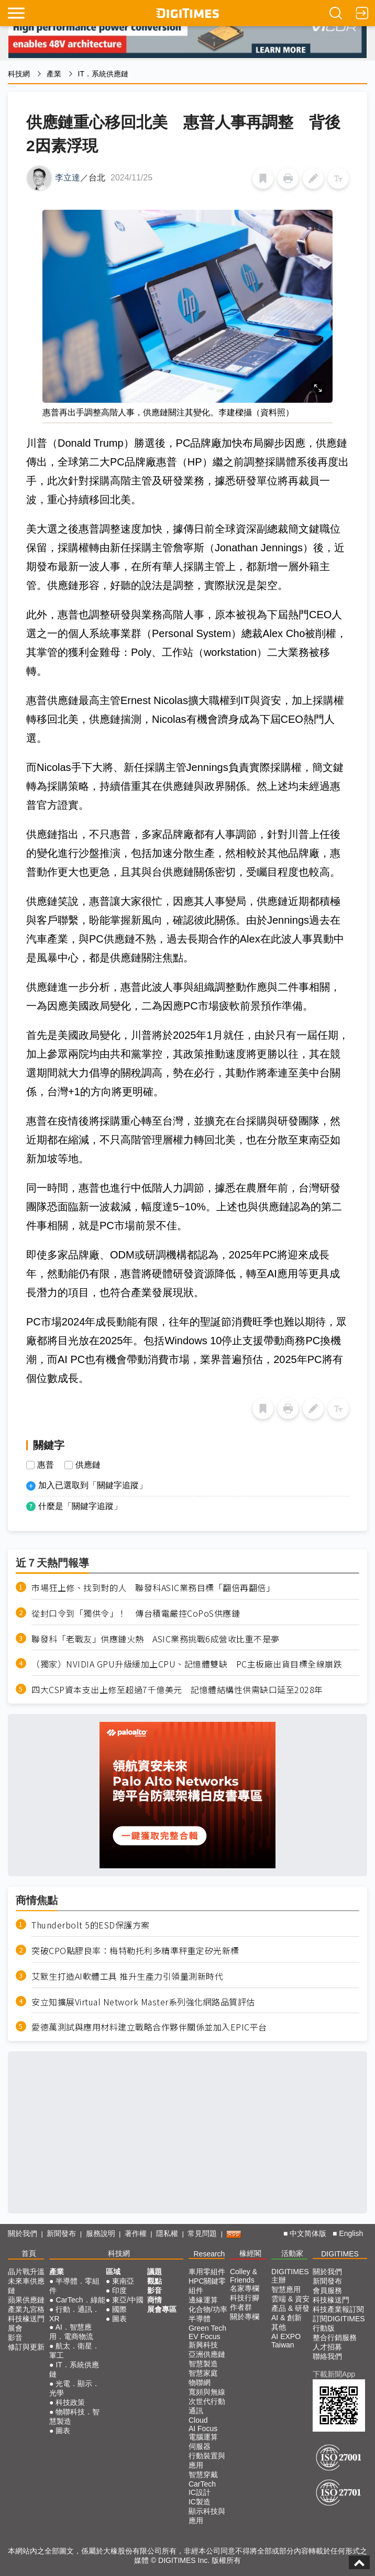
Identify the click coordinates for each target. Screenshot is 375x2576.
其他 (278, 2327)
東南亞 (123, 2281)
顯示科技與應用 (207, 2516)
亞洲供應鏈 (207, 2354)
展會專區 (162, 2309)
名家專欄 (244, 2288)
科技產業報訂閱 (338, 2309)
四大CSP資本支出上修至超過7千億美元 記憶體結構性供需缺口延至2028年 (177, 1690)
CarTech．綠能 (80, 2300)
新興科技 (203, 2345)
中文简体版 (308, 2233)
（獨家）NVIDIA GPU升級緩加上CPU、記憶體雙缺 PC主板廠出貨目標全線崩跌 (186, 1664)
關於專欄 (244, 2316)
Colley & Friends (243, 2275)
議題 (154, 2271)
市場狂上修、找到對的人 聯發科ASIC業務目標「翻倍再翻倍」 (152, 1588)
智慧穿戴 (203, 2474)
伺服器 (200, 2446)
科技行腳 (244, 2298)
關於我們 (22, 2233)
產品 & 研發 (290, 2308)
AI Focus (203, 2428)
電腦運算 (203, 2437)
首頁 (28, 2253)
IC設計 (200, 2492)
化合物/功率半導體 (208, 2314)
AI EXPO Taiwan (286, 2340)
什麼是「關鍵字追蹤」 (80, 1506)
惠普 (45, 1465)
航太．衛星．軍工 (74, 2350)
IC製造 (200, 2502)
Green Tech (207, 2328)
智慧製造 (203, 2363)
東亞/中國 (128, 2300)
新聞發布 (61, 2233)
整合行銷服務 (335, 2337)
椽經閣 (250, 2253)
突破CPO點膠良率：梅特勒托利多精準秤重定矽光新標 (135, 1951)
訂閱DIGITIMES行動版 (339, 2323)
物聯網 (200, 2382)
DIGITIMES (340, 2254)
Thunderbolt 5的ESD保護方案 (90, 1925)
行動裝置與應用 (207, 2460)
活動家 (292, 2253)
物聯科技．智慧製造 (74, 2416)
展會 (15, 2328)
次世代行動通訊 (207, 2406)
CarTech (202, 2484)
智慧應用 (286, 2289)
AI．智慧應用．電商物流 (71, 2332)
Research (209, 2254)
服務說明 (100, 2233)
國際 (119, 2309)
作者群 (241, 2307)
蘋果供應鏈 (26, 2300)
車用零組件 (207, 2271)
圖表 (63, 2430)
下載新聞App (334, 2374)
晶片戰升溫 (26, 2271)
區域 (113, 2271)
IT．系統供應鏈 (103, 74)
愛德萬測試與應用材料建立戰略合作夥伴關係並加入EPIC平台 (149, 2027)
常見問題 (202, 2233)
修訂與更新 (26, 2347)
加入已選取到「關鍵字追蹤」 (92, 1485)
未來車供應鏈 (26, 2286)
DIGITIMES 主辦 (290, 2275)
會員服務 (327, 2290)
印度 (119, 2290)
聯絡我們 (327, 2356)
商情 (154, 2300)
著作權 (136, 2233)
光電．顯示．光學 (74, 2388)
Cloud (198, 2420)
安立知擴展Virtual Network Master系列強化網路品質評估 (143, 2002)
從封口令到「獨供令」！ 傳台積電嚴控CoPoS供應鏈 (135, 1613)
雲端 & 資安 (290, 2299)
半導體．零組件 (74, 2286)
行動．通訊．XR (74, 2314)
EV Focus (204, 2336)
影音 (15, 2337)
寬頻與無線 (207, 2392)
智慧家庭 (203, 2373)
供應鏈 (88, 1465)
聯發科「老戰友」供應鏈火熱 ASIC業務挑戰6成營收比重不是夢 (155, 1639)
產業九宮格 (26, 2309)
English (351, 2233)
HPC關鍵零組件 (207, 2286)
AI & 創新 (286, 2317)
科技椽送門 (26, 2318)
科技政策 (70, 2402)
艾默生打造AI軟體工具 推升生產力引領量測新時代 (127, 1976)
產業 (54, 74)
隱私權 (167, 2233)
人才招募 (327, 2347)
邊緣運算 (203, 2300)
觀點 (154, 2281)
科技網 (19, 74)
